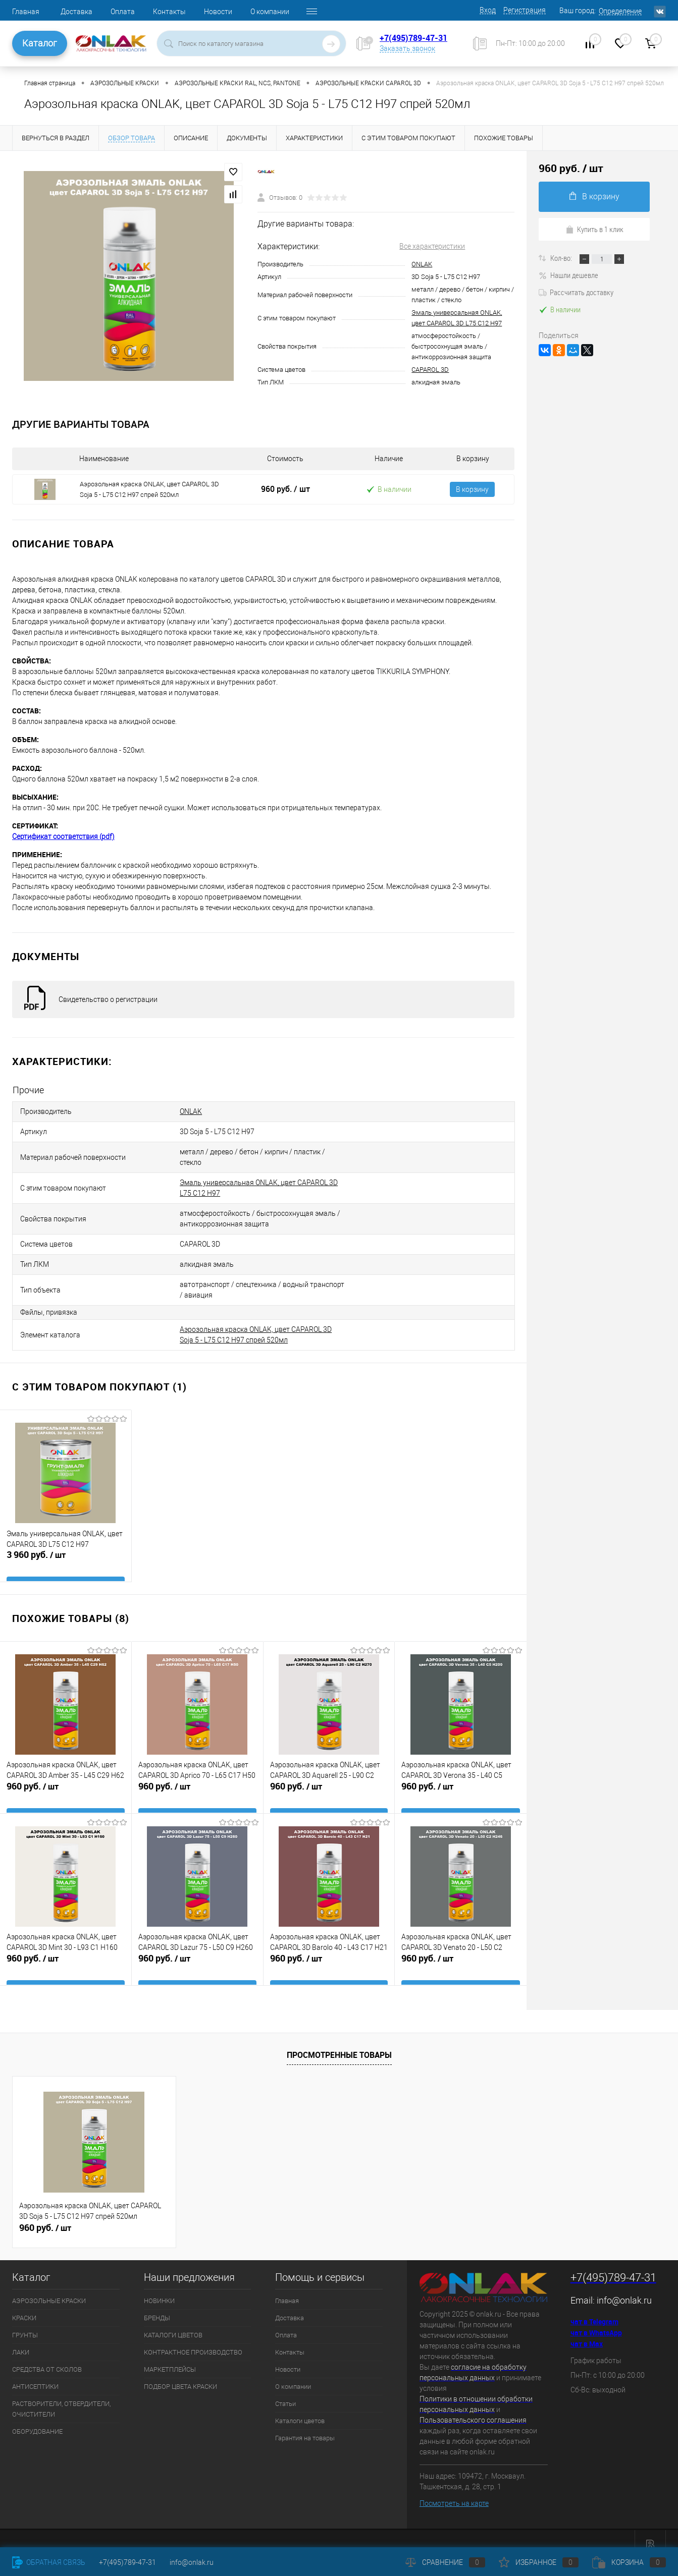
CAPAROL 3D (430, 369)
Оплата (123, 12)
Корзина (629, 2562)
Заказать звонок (407, 48)
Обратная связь (48, 2562)
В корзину (472, 495)
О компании (269, 12)
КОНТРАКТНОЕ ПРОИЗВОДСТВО (193, 2338)
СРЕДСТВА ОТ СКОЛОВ (47, 2356)
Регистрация (524, 10)
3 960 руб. (66, 1551)
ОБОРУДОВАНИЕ (37, 2418)
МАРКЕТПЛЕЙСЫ (170, 2356)
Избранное (539, 2562)
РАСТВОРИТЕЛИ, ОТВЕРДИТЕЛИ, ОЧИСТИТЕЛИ (61, 2395)
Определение (620, 11)
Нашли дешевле (568, 275)
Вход (488, 10)
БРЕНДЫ (157, 2304)
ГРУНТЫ (25, 2321)
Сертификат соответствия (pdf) (63, 847)
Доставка (76, 12)
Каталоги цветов (300, 2407)
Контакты (169, 12)
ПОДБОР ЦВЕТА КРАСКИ (180, 2373)
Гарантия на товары (305, 2424)
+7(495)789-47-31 (413, 37)
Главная (25, 12)
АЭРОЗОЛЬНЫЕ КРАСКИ (49, 2287)
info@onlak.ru (624, 2286)
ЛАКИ (20, 2338)
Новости (218, 12)
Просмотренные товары (339, 2041)
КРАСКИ (24, 2304)
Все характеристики (432, 246)
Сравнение (445, 2562)
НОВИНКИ (159, 2287)
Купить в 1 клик (594, 229)
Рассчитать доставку (576, 292)
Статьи (285, 2390)
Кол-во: (561, 258)
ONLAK (421, 264)
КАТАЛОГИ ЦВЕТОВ (173, 2321)
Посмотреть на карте (454, 2490)
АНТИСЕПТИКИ (35, 2373)
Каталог (39, 43)
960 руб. (285, 494)
